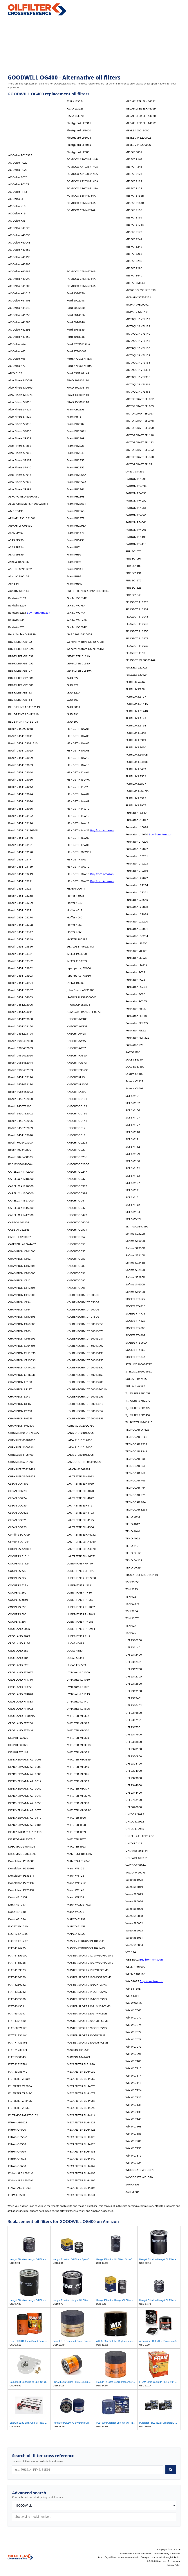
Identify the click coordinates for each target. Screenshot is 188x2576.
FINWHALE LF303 (19, 2187)
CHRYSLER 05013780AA (23, 1433)
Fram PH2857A (76, 482)
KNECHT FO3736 (77, 1070)
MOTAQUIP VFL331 (137, 370)
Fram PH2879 (75, 518)
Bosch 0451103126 (20, 823)
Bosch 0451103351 (20, 954)
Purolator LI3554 (136, 950)
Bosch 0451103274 (20, 917)
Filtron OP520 (17, 2129)
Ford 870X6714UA (78, 344)
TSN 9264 (131, 1611)
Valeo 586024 (134, 1901)
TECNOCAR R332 (136, 1444)
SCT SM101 (132, 1096)
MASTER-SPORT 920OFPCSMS (86, 2035)
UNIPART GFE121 (136, 1858)
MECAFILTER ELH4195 (81, 2180)
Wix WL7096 (133, 2053)
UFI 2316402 (133, 1705)
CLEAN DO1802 (18, 1483)
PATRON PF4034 (135, 486)
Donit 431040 (17, 1912)
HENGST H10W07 (78, 743)
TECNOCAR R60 (135, 1466)
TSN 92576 (132, 1603)
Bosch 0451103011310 (23, 743)
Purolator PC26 (135, 994)
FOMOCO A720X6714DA (82, 181)
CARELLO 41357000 (21, 1200)
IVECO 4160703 (77, 961)
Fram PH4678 (75, 532)
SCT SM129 (132, 1153)
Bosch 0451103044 (20, 772)
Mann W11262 (76, 1883)
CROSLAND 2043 (19, 1636)
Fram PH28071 (76, 431)
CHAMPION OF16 (19, 1404)
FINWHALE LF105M (20, 2180)
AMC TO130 (16, 511)
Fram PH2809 (75, 438)
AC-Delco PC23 (17, 170)
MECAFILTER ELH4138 (81, 2151)
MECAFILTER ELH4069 (81, 2079)
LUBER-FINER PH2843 (81, 1614)
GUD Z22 (72, 678)
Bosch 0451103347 (20, 932)
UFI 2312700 (133, 1669)
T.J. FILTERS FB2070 (137, 1400)
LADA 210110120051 (80, 1447)
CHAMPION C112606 (21, 1287)
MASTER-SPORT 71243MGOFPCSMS (90, 1955)
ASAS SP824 (16, 547)
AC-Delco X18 (17, 206)
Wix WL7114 (133, 2075)
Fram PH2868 (75, 511)
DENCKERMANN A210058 (24, 1803)
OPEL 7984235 (134, 471)
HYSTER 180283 (77, 939)
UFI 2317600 (133, 1734)
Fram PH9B (74, 576)
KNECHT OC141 (77, 1121)
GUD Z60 (72, 699)
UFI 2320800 (133, 1756)
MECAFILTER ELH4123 (81, 2129)
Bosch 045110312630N (23, 830)
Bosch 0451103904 (20, 982)
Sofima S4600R (135, 1284)
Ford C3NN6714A (78, 373)
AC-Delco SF (16, 199)
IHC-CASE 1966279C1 (80, 946)
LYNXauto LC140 (77, 1701)
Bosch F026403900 (20, 1142)
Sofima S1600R (135, 1241)
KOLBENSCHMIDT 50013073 (85, 1331)
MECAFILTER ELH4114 (81, 2115)
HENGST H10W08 (78, 750)
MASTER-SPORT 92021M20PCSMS (89, 2006)
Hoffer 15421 (75, 903)
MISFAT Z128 (133, 188)
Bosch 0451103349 (20, 939)
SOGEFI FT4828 (135, 1320)
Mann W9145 (75, 1890)
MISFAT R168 (133, 159)
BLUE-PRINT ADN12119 (23, 714)
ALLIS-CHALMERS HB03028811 (28, 503)
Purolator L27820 (136, 907)
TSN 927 (130, 1625)
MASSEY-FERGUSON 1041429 (86, 1948)
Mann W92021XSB (79, 1904)
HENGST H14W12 (78, 808)
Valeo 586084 (134, 1945)
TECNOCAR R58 (135, 1458)
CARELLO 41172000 (21, 1171)
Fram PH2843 (75, 453)
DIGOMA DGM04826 (21, 1846)
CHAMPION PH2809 (21, 1425)
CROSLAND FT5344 (20, 1730)
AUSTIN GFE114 (18, 591)
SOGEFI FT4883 (135, 1328)
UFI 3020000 (133, 1807)
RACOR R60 (132, 1052)
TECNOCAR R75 (135, 1495)
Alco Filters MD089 (20, 380)
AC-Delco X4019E (19, 257)
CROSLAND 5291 (19, 1665)
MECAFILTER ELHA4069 (140, 108)
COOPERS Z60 (17, 1592)
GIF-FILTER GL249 (78, 656)
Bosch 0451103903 (20, 975)
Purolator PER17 (136, 1008)
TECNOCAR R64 (135, 1487)
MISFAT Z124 (133, 174)
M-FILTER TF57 (76, 1839)
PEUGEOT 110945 (136, 616)
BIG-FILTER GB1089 (21, 685)
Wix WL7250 (133, 2148)
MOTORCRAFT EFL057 (139, 413)
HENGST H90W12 (78, 866)
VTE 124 (130, 1952)
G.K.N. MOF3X (76, 605)
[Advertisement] (94, 45)
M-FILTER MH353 (78, 1781)
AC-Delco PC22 (17, 162)
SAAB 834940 (134, 1059)
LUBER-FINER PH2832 (81, 1607)
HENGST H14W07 (78, 794)
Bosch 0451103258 (20, 895)
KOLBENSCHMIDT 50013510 (85, 1404)
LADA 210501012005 (80, 1454)
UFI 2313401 (133, 1698)
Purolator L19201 (136, 856)
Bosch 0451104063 (20, 997)
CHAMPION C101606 (21, 1251)
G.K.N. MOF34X (77, 598)
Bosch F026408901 (20, 1149)
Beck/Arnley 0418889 (22, 634)
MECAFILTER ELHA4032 (140, 101)
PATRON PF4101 (135, 537)
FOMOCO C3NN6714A (81, 203)
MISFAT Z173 (133, 232)
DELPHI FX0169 (18, 1752)
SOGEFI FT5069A (136, 1342)
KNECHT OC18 (76, 1135)
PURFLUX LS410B (136, 754)
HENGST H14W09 (78, 801)
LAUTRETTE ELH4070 (80, 1491)
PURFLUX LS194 (135, 725)
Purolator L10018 (136, 827)
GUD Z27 (72, 685)
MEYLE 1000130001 (138, 130)
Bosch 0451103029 (20, 758)
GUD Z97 (72, 721)
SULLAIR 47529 (135, 1386)
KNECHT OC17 (76, 1128)
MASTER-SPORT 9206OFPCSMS (87, 2028)
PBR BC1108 (133, 566)
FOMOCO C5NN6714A (81, 210)
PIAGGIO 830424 (136, 674)
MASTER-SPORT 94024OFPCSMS (88, 2042)
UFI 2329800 (133, 1778)
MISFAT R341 (133, 166)
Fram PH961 (75, 554)
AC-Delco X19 (17, 213)
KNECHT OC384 (77, 1193)
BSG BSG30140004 (20, 1164)
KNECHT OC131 (77, 1099)
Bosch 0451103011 (20, 736)
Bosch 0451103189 (20, 866)
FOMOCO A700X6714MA (83, 159)
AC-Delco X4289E (19, 329)
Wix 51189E (132, 1988)
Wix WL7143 (133, 2119)
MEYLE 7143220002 (138, 137)
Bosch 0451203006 (20, 1004)
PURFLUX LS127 (135, 696)
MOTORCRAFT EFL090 (139, 428)
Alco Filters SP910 (19, 467)
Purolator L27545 (136, 899)
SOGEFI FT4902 (135, 1335)
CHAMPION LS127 (20, 1389)
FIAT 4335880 (17, 1999)
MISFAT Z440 (133, 275)
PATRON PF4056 (135, 507)
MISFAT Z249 (133, 246)
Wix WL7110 (133, 2068)
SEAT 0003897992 (136, 1226)
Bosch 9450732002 (20, 1113)
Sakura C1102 (134, 1074)
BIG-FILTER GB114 (20, 699)
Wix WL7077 (133, 2032)
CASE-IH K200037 (19, 1237)
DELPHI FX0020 (18, 1737)
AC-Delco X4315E (19, 336)
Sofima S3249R (135, 1270)
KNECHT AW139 (77, 1026)
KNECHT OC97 (76, 1280)
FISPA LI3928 (75, 108)
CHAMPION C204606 (21, 1345)
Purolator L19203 (136, 863)
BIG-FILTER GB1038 (21, 656)
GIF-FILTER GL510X (79, 670)
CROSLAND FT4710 (20, 1679)
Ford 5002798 (76, 300)
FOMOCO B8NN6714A (81, 195)
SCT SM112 (132, 1146)
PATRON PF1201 (135, 479)
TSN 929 (130, 1633)
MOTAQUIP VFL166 (137, 362)
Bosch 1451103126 (20, 1077)
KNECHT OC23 (76, 1149)
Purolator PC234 (136, 987)
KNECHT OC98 (76, 1287)
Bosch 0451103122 (20, 816)
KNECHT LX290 (76, 1091)
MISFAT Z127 (133, 181)
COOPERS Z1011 (19, 1556)
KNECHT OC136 (77, 1113)
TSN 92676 (132, 1618)
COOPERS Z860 (18, 1599)
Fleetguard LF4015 (79, 145)
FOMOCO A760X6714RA (82, 188)
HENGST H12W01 (78, 772)
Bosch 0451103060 (20, 779)
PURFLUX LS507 (135, 783)
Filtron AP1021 (17, 2122)
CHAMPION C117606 (21, 1295)
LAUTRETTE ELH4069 (80, 1483)
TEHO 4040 (132, 1531)
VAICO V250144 (135, 1865)
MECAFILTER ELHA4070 (140, 116)
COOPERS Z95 (17, 1607)
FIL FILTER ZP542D (20, 2100)
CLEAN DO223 (17, 1491)
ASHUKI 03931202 (20, 569)
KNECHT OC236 (77, 1157)
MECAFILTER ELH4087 (81, 2100)
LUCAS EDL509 (76, 1665)
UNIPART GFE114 (136, 1850)
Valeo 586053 (134, 1930)
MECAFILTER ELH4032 (81, 2071)
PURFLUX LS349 (135, 740)
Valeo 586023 (134, 1894)
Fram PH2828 (75, 445)
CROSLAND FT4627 (20, 1672)
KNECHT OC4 (75, 1200)
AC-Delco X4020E (19, 264)
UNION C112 (133, 1843)
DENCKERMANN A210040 (24, 1788)
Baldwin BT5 (16, 627)
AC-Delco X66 (17, 358)
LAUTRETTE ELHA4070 (81, 1549)
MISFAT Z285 (133, 261)
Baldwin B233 (17, 612)
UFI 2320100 (133, 1749)
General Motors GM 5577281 (85, 641)
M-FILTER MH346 (78, 1774)
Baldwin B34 (16, 620)
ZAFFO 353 (132, 2184)
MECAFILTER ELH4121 (81, 2122)
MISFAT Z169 (133, 217)
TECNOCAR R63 (135, 1480)
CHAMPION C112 (19, 1280)
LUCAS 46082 (75, 1643)
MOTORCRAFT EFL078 (139, 420)
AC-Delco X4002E (19, 228)
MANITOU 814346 (78, 1861)
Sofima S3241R (135, 1262)
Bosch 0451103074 (20, 794)
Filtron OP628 (17, 2158)
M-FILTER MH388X (79, 1810)
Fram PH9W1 (75, 583)
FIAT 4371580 (17, 2021)
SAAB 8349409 (134, 1066)
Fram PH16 (74, 416)
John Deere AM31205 (80, 990)
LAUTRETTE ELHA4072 (81, 1556)
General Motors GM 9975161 (85, 649)
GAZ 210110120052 (79, 634)
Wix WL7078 (133, 2039)
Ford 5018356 (76, 336)
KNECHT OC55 (76, 1251)
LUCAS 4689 (74, 1650)
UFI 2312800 (133, 1683)
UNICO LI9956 (134, 1829)
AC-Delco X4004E (19, 242)
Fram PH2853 (75, 460)
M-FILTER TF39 (76, 1832)
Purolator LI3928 (136, 957)
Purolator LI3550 (136, 943)
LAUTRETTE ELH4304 (80, 1527)
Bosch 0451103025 (20, 750)
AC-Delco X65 (17, 351)
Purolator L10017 (136, 820)
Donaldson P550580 (21, 1861)
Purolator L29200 (136, 921)
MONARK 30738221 (138, 297)
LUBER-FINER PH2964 (81, 1629)
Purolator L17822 (136, 849)
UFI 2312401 (133, 1662)
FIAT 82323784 (17, 2064)
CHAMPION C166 (19, 1331)
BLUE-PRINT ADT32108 (23, 721)
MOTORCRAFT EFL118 (139, 435)
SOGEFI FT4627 (135, 1299)
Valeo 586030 (134, 1908)
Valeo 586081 (134, 1937)
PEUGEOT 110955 (136, 631)
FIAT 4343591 (17, 2006)
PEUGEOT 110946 (136, 624)
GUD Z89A (73, 707)
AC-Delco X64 (17, 344)
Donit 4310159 (17, 1897)
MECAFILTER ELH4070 (81, 2086)
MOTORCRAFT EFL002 (139, 399)
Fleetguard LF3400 (79, 130)
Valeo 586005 (134, 1879)
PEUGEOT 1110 (135, 653)
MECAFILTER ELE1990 (81, 2064)
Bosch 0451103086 (20, 808)
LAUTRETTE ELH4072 (80, 1498)
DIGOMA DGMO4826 (22, 1854)
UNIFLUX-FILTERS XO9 (139, 1836)
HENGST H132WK (78, 779)
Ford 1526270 (76, 293)
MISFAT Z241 (133, 239)
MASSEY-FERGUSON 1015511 (86, 1941)
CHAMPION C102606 (21, 1266)
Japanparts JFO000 (79, 968)
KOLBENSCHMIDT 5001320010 (87, 1389)
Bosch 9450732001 (20, 1106)
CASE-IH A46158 (18, 1222)
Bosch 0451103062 (20, 786)
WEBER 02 (132, 1959)
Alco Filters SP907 (19, 460)
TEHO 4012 (132, 1524)
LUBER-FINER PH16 (79, 1592)
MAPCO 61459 (76, 1926)
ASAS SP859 (16, 554)
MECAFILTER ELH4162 (81, 2166)
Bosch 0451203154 (20, 1026)
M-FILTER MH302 (78, 1716)
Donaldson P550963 (21, 1868)
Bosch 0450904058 (20, 729)
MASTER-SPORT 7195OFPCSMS (87, 1984)
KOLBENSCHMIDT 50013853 (85, 1418)
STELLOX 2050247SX (138, 1364)
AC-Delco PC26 (17, 177)
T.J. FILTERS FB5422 (137, 1408)
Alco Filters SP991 (19, 489)
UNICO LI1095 (134, 1814)
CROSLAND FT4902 (20, 1708)
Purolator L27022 (136, 878)
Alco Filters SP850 (19, 431)
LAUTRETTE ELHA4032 (81, 1534)
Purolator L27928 (136, 914)
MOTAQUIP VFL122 (137, 326)
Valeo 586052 (134, 1923)
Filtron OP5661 (18, 2137)
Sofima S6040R (135, 1292)
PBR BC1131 (133, 573)
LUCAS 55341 (75, 1658)
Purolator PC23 (135, 979)
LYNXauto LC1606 (78, 1708)
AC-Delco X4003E (19, 235)
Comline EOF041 (19, 1541)
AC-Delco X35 (17, 220)
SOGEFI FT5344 (135, 1357)
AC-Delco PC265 (18, 184)
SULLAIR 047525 (136, 1379)
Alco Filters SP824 (19, 409)
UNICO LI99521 (135, 1821)
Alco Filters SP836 (19, 424)
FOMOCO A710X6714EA (82, 174)
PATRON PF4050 (135, 493)
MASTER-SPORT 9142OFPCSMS (87, 1991)
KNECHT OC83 (76, 1266)
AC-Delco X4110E (19, 300)
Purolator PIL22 (135, 1030)
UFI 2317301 (133, 1727)
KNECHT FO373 (77, 1062)
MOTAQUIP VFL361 (137, 384)
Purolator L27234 (136, 885)
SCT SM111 (132, 1139)
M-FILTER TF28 (76, 1825)
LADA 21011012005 (79, 1440)
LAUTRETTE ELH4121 (80, 1505)
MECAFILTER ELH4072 (81, 2093)
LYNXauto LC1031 (78, 1687)
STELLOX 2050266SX (138, 1371)
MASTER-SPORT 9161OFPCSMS (87, 1999)
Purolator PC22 (135, 972)
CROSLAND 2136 (19, 1643)
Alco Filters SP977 (19, 482)
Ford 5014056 (76, 315)
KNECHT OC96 (76, 1273)
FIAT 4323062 (17, 1991)
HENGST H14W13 (78, 816)
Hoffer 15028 (75, 895)
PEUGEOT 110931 (136, 609)
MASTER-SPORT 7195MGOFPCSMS (89, 1977)
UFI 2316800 (133, 1712)
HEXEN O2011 (76, 888)
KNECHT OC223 (77, 1142)
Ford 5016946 (76, 322)
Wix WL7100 (133, 2061)
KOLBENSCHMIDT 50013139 (85, 1353)
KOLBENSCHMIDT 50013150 (85, 1360)
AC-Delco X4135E (19, 315)
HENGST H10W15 (78, 765)
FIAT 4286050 (17, 1977)
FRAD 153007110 (78, 402)
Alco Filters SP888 (19, 445)
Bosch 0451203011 (20, 1012)
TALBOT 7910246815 (138, 1422)
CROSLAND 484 (18, 1658)
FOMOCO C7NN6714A (81, 278)
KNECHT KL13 (76, 1077)
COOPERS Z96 (17, 1614)
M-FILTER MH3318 (79, 1745)
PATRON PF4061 (135, 515)
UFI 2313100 (133, 1691)
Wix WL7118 (133, 2083)
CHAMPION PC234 (20, 1411)
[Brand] (94, 2505)
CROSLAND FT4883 (20, 1701)
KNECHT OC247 (77, 1171)
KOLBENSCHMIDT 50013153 (85, 1375)
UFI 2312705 (133, 1676)
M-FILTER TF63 (76, 1846)
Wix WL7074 (133, 2025)
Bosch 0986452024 (20, 1055)
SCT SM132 (132, 1168)
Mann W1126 (75, 1868)
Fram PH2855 (75, 467)
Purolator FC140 (136, 812)
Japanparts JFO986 (79, 975)
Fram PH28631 (76, 503)
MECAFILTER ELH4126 (81, 2144)
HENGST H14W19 (78, 823)
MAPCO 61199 (76, 1919)
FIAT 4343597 (17, 2013)
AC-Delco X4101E (19, 293)
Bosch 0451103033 (20, 765)
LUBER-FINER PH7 (78, 1636)
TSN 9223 (131, 1589)
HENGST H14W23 (78, 830)
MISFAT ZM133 (134, 283)
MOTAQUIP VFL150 (137, 348)
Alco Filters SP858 (19, 438)
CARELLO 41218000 (21, 1179)
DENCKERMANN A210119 (24, 1817)
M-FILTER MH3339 (79, 1759)
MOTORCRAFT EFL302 (139, 449)
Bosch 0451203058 (20, 1019)
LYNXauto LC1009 (78, 1672)
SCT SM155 (132, 1204)
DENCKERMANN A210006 (24, 1774)
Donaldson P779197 (21, 1890)
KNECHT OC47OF (78, 1222)
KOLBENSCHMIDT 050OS (83, 1302)
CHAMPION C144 (19, 1309)
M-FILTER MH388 (78, 1803)
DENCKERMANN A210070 (24, 1810)
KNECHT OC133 (77, 1106)
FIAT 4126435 (17, 1948)
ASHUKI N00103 (18, 576)
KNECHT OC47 (76, 1208)
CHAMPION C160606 (21, 1324)
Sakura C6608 (134, 1088)
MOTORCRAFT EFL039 (139, 406)
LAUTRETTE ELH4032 (80, 1476)
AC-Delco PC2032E (20, 155)
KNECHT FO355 (77, 1055)
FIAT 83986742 (17, 2071)
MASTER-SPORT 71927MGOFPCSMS (90, 1962)
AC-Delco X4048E (19, 271)
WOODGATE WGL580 (139, 2177)
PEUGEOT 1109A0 (136, 645)
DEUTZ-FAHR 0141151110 (24, 1832)
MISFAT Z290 (133, 268)
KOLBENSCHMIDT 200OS (83, 1309)
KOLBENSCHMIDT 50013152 (85, 1367)
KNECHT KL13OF (77, 1084)
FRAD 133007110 (78, 395)
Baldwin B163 (17, 598)
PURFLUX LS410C (136, 762)
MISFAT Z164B (134, 203)
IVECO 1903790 (77, 954)
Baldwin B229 (17, 605)
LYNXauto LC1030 (78, 1679)
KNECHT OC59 (76, 1258)
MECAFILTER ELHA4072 (140, 123)
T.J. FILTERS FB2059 (137, 1393)
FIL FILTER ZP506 (19, 2079)
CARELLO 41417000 (21, 1215)
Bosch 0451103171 (20, 859)
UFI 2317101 (133, 1720)
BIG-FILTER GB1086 (21, 678)
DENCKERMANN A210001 (24, 1759)
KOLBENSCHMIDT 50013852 (85, 1411)
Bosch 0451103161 (20, 845)
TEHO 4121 (132, 1546)
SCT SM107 (132, 1117)
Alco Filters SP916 (19, 475)
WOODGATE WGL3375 (139, 2170)
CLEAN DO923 (17, 1527)
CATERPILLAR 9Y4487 (22, 1244)
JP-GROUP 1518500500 (82, 997)
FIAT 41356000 (17, 1955)
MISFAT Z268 (133, 253)
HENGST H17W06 (78, 845)
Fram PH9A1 (75, 569)
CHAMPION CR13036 (22, 1360)
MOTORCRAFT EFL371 (139, 464)
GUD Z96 (72, 714)
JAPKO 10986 (75, 982)
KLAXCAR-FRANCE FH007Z (84, 1012)
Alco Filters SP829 (19, 416)
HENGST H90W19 (78, 874)
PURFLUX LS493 (135, 769)
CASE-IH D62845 (19, 1229)
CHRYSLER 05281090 (21, 1440)
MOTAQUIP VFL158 (137, 355)
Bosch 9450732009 (20, 1128)
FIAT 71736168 (17, 2042)
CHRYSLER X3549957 (21, 1476)
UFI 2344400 (133, 1792)
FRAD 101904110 (78, 380)
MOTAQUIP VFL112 (137, 319)
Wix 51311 (132, 1996)
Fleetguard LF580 (78, 152)
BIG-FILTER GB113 (20, 692)
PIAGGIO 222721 (136, 667)
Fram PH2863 (75, 496)
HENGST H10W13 (78, 758)
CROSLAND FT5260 (20, 1723)
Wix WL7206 (133, 2141)
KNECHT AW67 (76, 1048)
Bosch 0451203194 (20, 1033)
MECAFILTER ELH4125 (81, 2137)
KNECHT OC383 (77, 1186)
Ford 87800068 (76, 351)
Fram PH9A (74, 562)
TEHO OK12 (133, 1553)
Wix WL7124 (133, 2090)
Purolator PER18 (136, 1016)
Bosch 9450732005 (20, 1121)
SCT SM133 (132, 1175)
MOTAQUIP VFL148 (137, 341)
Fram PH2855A (76, 475)
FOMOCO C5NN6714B (81, 271)
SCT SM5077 (133, 1219)
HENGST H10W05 (78, 736)
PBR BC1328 (133, 587)
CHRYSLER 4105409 (21, 1454)
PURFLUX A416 (135, 682)
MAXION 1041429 (78, 2057)
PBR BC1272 (133, 580)
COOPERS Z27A (18, 1585)
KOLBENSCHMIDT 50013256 (85, 1396)
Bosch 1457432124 (20, 1084)
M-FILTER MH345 (78, 1767)
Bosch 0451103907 (20, 990)
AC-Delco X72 (17, 366)
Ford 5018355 (76, 329)
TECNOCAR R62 (135, 1473)
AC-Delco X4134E (19, 308)
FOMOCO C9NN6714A (81, 286)
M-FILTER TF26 (76, 1817)
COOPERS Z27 (17, 1578)
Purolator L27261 (136, 892)
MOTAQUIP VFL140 (137, 333)
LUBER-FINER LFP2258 (81, 1578)
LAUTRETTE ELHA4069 (81, 1541)
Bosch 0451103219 (20, 874)
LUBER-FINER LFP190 (80, 1571)
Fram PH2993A (76, 525)
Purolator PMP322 (137, 1037)
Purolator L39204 (136, 936)
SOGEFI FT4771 (135, 1313)
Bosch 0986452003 (20, 1048)
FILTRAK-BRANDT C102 (23, 2115)
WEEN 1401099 (135, 1966)
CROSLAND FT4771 (20, 1687)
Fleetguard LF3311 (79, 123)
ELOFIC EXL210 (18, 1926)
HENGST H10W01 (78, 729)
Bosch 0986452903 (20, 1070)
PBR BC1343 (133, 595)
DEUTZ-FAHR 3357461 (22, 1839)
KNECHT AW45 (76, 1041)
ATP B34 (13, 583)
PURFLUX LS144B (136, 711)
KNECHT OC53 (76, 1244)
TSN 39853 (132, 1582)
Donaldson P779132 (21, 1883)
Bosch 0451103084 (20, 801)
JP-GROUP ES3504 (78, 1004)
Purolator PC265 (136, 1001)
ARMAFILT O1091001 (21, 518)
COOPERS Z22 (17, 1571)
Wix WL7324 (133, 2162)
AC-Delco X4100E (19, 286)
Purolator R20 (134, 1045)
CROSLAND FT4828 (20, 1694)
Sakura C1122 (134, 1081)
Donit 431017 (17, 1904)
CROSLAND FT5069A (21, 1716)
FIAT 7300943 (17, 2057)
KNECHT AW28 (76, 1033)
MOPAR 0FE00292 (137, 304)
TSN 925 (130, 1596)
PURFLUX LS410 (135, 747)
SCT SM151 (132, 1197)
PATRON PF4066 (135, 522)
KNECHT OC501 (77, 1229)
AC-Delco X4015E (19, 249)
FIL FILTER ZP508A (20, 2086)
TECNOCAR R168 (136, 1437)
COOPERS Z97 (17, 1621)
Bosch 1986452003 (20, 1091)
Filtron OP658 (17, 2166)
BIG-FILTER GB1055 (21, 663)
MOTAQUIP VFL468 (137, 391)
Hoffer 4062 (74, 925)
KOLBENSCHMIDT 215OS (83, 1316)
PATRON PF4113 (135, 544)
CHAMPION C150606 (21, 1316)
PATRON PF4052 (135, 500)
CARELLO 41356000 (21, 1193)
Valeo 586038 (134, 1916)
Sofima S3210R (135, 1255)
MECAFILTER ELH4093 (81, 2108)
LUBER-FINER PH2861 (81, 1621)
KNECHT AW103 (77, 1019)
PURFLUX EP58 (134, 689)
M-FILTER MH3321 (79, 1752)
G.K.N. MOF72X (77, 620)
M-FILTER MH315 (78, 1723)
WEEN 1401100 (135, 1974)
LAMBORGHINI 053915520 (84, 1462)
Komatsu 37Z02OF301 (81, 1425)
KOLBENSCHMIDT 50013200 (85, 1382)
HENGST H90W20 (78, 881)
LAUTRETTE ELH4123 (80, 1512)
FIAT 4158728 (17, 1962)
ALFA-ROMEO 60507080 (23, 496)
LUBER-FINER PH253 (80, 1599)
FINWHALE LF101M (20, 2173)
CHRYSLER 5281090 (21, 1462)
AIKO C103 (15, 373)
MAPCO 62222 (76, 1933)
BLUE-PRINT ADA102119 (24, 707)
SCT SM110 (132, 1132)
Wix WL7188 (133, 2133)
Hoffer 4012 (74, 910)
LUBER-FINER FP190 (80, 1563)
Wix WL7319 (133, 2155)
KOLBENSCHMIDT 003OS (83, 1295)
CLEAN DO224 (17, 1498)
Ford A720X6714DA (79, 358)
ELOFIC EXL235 (18, 1933)
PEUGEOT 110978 (136, 638)
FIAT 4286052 (17, 1984)
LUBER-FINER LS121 (80, 1585)
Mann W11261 (76, 1875)
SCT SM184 (132, 1212)
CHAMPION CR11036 (22, 1353)
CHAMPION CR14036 (22, 1367)
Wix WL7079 (133, 2046)
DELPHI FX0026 (18, 1745)
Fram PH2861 (75, 489)
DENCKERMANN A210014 (24, 1781)
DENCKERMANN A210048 (24, 1795)
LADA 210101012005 (80, 1433)
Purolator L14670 (136, 834)
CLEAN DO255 (17, 1505)
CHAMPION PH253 (20, 1418)
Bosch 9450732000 (20, 1099)
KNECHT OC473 (77, 1215)
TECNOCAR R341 (136, 1451)
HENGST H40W (76, 859)
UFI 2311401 (133, 1647)
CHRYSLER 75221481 (21, 1469)
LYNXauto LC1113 (78, 1694)
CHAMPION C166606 (21, 1338)
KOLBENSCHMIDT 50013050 (85, 1324)
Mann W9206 (75, 1912)
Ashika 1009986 (18, 562)
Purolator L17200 (136, 841)
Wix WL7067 (133, 2010)
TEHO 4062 (132, 1538)
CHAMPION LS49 (19, 1396)
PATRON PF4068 (135, 529)
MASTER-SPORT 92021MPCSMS (87, 2013)
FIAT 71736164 (17, 2035)
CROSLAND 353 (18, 1650)
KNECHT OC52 (76, 1237)
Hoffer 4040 (74, 917)
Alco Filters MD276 (20, 395)
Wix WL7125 (133, 2097)
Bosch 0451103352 (20, 961)
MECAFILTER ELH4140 (81, 2158)
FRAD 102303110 (78, 387)
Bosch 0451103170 (20, 852)
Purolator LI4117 (136, 965)
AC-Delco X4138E (19, 322)
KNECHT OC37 (76, 1179)
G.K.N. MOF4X (76, 612)
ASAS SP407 (16, 532)
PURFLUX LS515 (135, 798)
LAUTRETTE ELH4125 (80, 1520)
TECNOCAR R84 (135, 1502)
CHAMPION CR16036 (22, 1375)
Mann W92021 (76, 1897)
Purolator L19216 (136, 870)
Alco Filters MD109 (20, 387)
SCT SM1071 (133, 1124)
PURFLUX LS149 (135, 718)
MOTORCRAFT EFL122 (139, 442)
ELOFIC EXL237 (18, 1941)
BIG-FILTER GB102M (21, 649)
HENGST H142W (77, 786)
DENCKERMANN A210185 (24, 1825)
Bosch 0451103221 (20, 881)
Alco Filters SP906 (19, 453)
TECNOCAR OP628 (137, 1429)
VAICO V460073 (135, 1872)
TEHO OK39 (133, 1567)
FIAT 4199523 (17, 1970)
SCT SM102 (132, 1103)
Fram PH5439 (75, 540)
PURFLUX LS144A (136, 703)
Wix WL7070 (133, 2017)
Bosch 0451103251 (20, 888)
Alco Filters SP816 (19, 402)
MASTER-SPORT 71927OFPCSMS (88, 1970)
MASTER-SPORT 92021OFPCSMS (88, 2021)
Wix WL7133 (133, 2112)
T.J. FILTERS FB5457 (137, 1415)
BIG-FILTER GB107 (20, 670)
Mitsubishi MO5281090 (140, 290)
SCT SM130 (132, 1161)
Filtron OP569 (17, 2151)
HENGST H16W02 (78, 837)
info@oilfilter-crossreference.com (164, 2561)
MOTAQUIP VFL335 (137, 377)
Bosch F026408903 (20, 1157)
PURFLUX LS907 (135, 805)
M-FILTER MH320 (78, 1730)
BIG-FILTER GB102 (20, 641)
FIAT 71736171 (17, 2050)
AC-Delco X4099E (19, 278)
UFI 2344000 (133, 1785)
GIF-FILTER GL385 (78, 663)
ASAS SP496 (16, 540)
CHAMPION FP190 (20, 1382)
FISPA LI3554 (75, 101)
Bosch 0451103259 (20, 903)
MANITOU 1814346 (79, 1854)
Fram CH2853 (75, 409)
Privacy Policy (173, 2564)
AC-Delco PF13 (17, 191)
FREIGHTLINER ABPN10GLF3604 (88, 591)
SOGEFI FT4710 (135, 1306)
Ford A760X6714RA (79, 366)
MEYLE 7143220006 (138, 145)
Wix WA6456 (133, 2003)
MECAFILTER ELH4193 (81, 2173)
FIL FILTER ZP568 (19, 2108)
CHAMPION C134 (19, 1302)
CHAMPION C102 (19, 1258)
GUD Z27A (73, 692)
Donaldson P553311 (21, 1875)
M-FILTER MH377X (79, 1795)
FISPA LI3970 (75, 116)
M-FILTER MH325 (78, 1737)
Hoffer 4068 (74, 932)
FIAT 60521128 (17, 2028)
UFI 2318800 (133, 1742)
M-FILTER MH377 (78, 1788)
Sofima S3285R (135, 1277)
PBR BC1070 (133, 551)
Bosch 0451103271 (20, 910)
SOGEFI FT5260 (135, 1349)
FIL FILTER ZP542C (20, 2093)
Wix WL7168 (133, 2126)
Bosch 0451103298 (20, 925)
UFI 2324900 (133, 1770)
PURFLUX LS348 (135, 733)
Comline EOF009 (19, 1534)
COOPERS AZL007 (19, 1549)
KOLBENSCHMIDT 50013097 (85, 1345)
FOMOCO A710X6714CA (82, 166)
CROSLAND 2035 (19, 1629)
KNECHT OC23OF (78, 1164)
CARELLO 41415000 (21, 1208)
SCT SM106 (132, 1110)
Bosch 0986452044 (20, 1062)
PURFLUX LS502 (135, 776)
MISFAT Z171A (134, 224)
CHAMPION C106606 (21, 1273)
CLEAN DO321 (17, 1520)
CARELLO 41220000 (21, 1186)
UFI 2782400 (133, 1800)
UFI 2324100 (133, 1763)
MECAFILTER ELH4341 (81, 2195)
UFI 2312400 (133, 1654)
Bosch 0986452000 (20, 1041)
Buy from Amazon (38, 612)
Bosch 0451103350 (20, 946)
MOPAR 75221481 (137, 311)
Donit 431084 (17, 1919)
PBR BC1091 (133, 558)
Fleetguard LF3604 (79, 137)
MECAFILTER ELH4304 (81, 2187)
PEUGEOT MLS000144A (140, 660)
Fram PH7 (73, 547)
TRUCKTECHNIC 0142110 (141, 1575)
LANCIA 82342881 (78, 1469)
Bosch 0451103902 (20, 968)
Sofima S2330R (135, 1248)
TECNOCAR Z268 (136, 1509)
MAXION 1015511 (78, 2050)
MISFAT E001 (133, 152)
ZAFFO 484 (132, 2192)
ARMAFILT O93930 (20, 525)
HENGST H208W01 (79, 852)
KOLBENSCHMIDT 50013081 (85, 1338)
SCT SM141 (132, 1190)
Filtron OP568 (17, 2144)
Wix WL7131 (133, 2104)
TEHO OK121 (133, 1560)
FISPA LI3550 (16, 2195)
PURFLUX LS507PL (137, 791)
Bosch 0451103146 (20, 837)
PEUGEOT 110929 (136, 602)
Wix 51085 (132, 1981)
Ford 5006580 (76, 308)
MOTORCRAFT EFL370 (139, 457)
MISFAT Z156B (134, 195)
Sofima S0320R (135, 1233)
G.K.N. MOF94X (77, 627)
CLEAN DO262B (18, 1512)
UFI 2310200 (133, 1640)
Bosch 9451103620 (20, 1135)
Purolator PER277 (136, 1023)
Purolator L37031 (136, 929)
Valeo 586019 (134, 1887)
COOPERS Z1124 (19, 1563)
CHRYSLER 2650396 (21, 1447)
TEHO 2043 (132, 1516)
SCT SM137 (132, 1183)
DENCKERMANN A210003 (24, 1767)
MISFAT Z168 (133, 210)
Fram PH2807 (75, 424)
